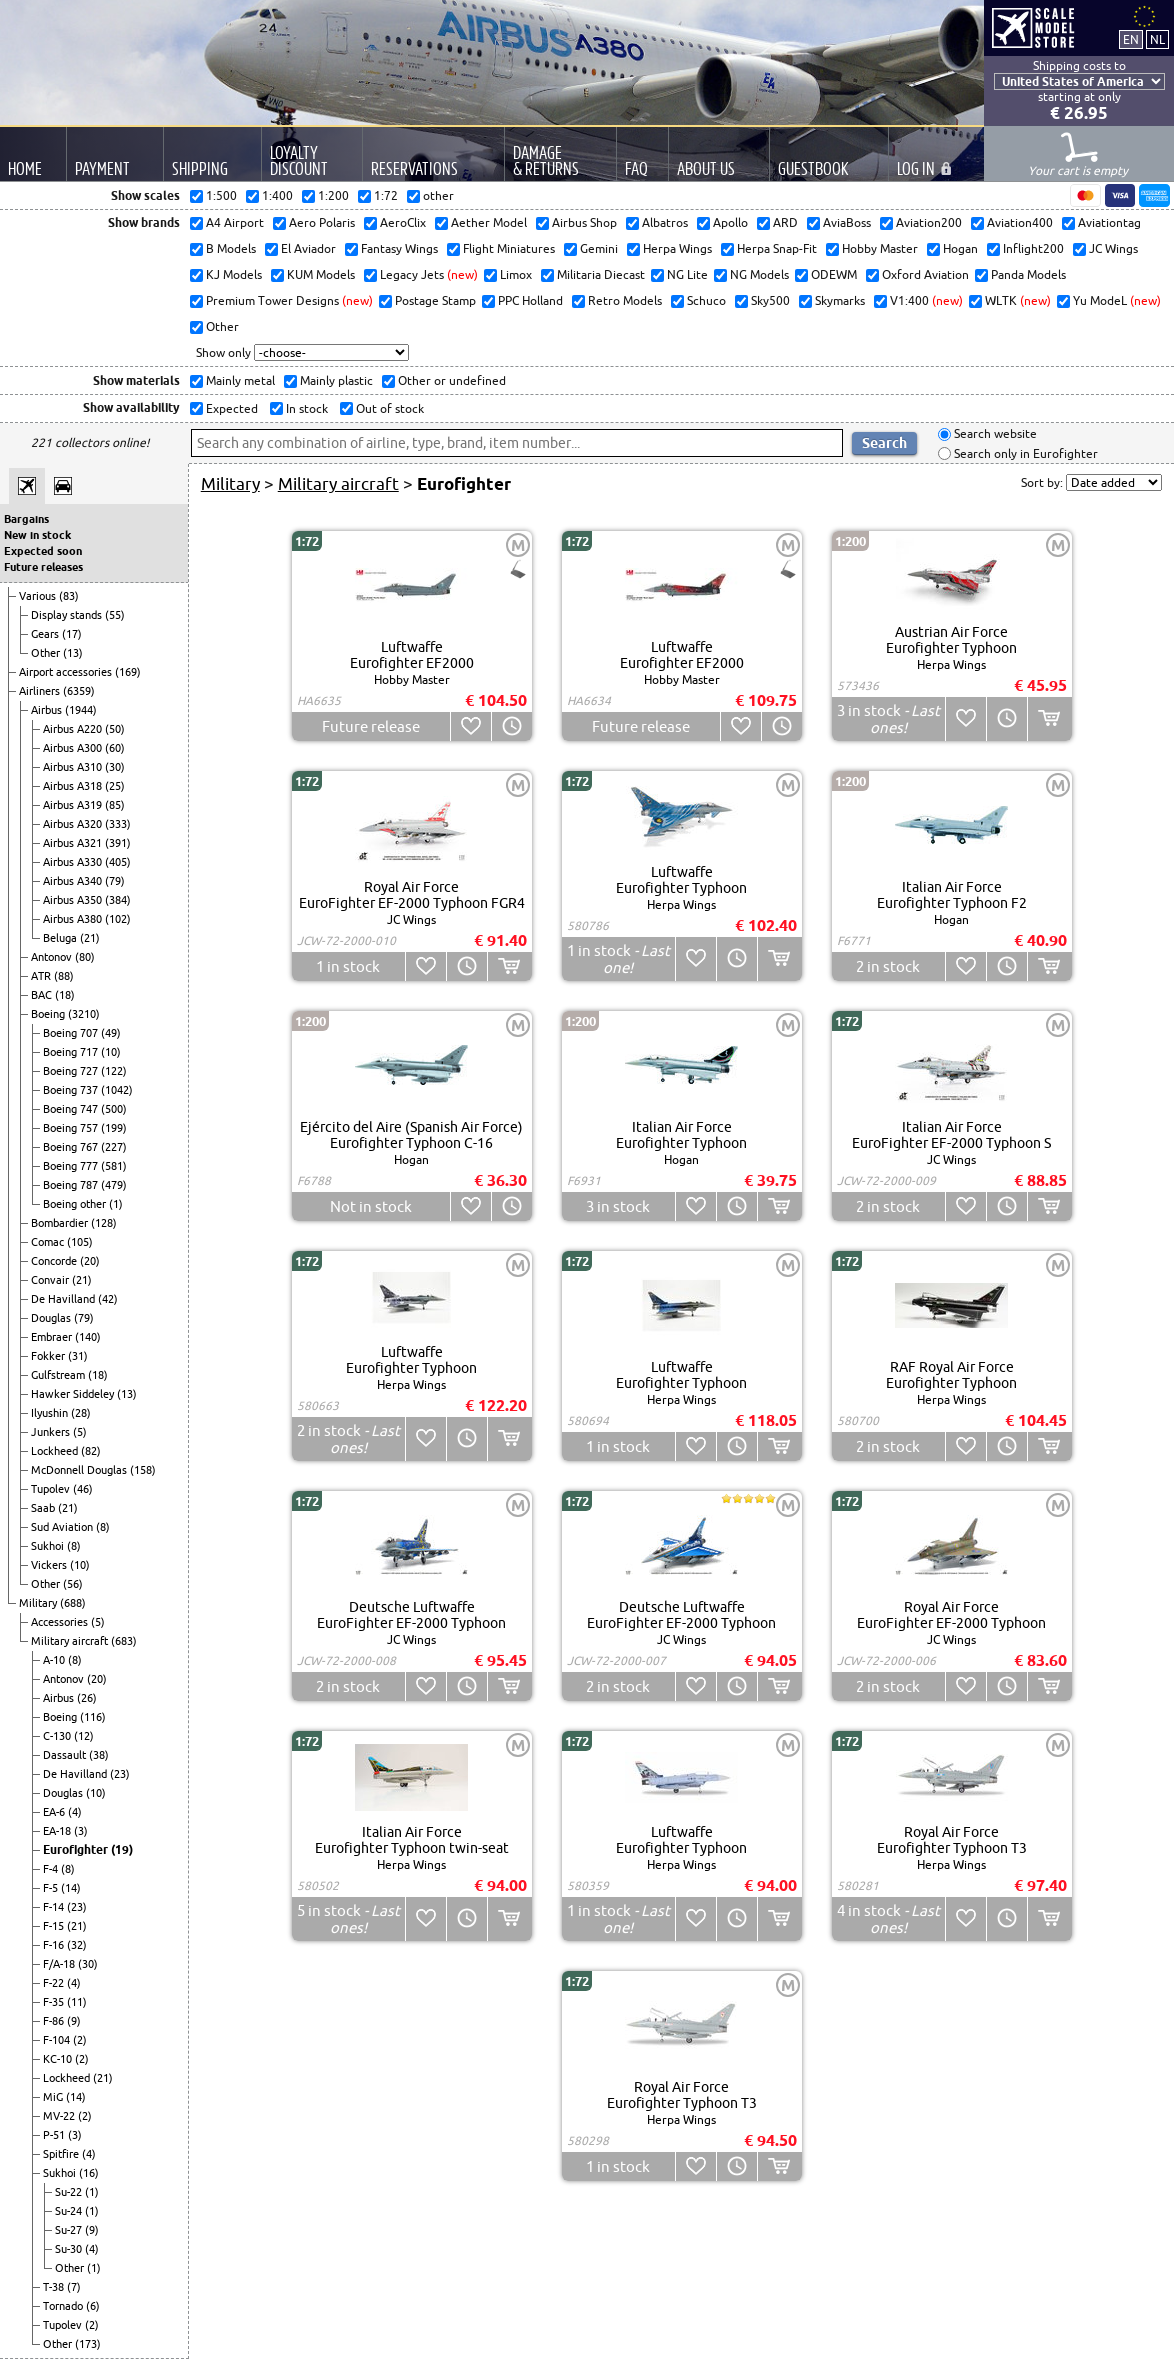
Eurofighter (77, 1849)
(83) (69, 596)
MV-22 (60, 2116)
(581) (114, 1166)
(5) (80, 1432)
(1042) (117, 1090)
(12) (84, 1736)
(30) (115, 767)
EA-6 (55, 1812)
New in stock (37, 535)
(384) (118, 900)
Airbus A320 (74, 824)
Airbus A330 (74, 862)
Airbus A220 (74, 729)
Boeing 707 (72, 1033)
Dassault (66, 1755)
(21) (90, 938)
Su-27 (70, 2230)
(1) (116, 1204)
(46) (83, 1489)
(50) (115, 729)
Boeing (49, 1014)
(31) (78, 1356)
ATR (42, 976)
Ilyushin (51, 1413)
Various (39, 596)
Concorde (55, 1261)
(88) (64, 976)
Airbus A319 (74, 805)
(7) (74, 2287)
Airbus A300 (74, 748)
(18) (65, 995)
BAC (43, 995)
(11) (77, 2002)
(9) (74, 2021)
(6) (93, 2306)
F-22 (55, 1983)
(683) (124, 1641)
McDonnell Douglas (80, 1470)
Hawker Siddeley (74, 1394)
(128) (104, 1223)
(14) (71, 1888)
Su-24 (70, 2211)
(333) (118, 824)
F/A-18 (60, 1964)
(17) (72, 634)
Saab (44, 1508)
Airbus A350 (74, 900)
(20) (90, 1261)
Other (47, 653)
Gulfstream (59, 1375)
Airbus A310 (74, 767)
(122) (114, 1071)
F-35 (55, 2002)
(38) (99, 1755)
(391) (118, 843)
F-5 (52, 1888)
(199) (114, 1128)
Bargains (26, 519)
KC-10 (59, 2059)
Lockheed (56, 1451)
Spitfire (62, 2154)
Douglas (52, 1318)
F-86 (55, 2021)
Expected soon (43, 551)
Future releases (43, 567)
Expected (230, 408)
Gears (46, 634)
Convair (51, 1280)
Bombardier (61, 1223)
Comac (49, 1242)
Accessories (61, 1622)
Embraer (53, 1337)
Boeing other (76, 1204)
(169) (128, 672)
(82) (91, 1451)
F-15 (55, 1926)
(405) (118, 862)
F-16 (55, 1945)
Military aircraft (71, 1641)
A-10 (55, 1660)
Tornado (64, 2306)
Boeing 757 (72, 1128)
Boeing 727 (72, 1071)
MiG (54, 2097)
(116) (93, 1717)
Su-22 (70, 2192)
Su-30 (70, 2249)
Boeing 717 (72, 1052)
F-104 (58, 2040)
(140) (88, 1337)
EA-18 (58, 1831)
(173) (88, 2344)
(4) (75, 1812)
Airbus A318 (74, 786)
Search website (994, 434)
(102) (118, 919)
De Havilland (64, 1299)
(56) (73, 1584)
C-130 (58, 1736)
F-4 (52, 1869)
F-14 (55, 1907)
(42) (108, 1299)
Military (39, 1603)
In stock (305, 408)
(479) (114, 1185)
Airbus (48, 710)
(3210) (84, 1014)
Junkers (52, 1432)
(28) (81, 1413)
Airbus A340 (74, 881)
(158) (143, 1470)
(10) (111, 1052)
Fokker (49, 1356)
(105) (80, 1242)
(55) (115, 615)
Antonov (53, 957)
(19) (122, 1849)
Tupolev (52, 1489)
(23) (120, 1774)
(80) (85, 957)
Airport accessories (67, 672)
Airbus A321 (74, 843)
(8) (103, 1527)
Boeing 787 (72, 1185)
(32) (77, 1945)
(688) (73, 1603)
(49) (111, 1033)
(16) (89, 2173)
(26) (87, 1698)
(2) (80, 2040)
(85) (115, 805)
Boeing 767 (72, 1147)
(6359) (79, 691)
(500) (114, 1109)
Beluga (61, 938)
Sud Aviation (63, 1527)
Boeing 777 (72, 1166)
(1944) (81, 710)
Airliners (41, 691)
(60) (115, 748)
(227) (114, 1147)
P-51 (55, 2135)
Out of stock (388, 408)
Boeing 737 (72, 1090)
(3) (81, 1831)
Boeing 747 (72, 1109)
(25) (115, 786)
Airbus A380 (74, 919)
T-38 (55, 2287)
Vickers (50, 1565)
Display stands (68, 615)
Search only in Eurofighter (1024, 453)
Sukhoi (49, 1546)
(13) (73, 653)
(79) (115, 881)
